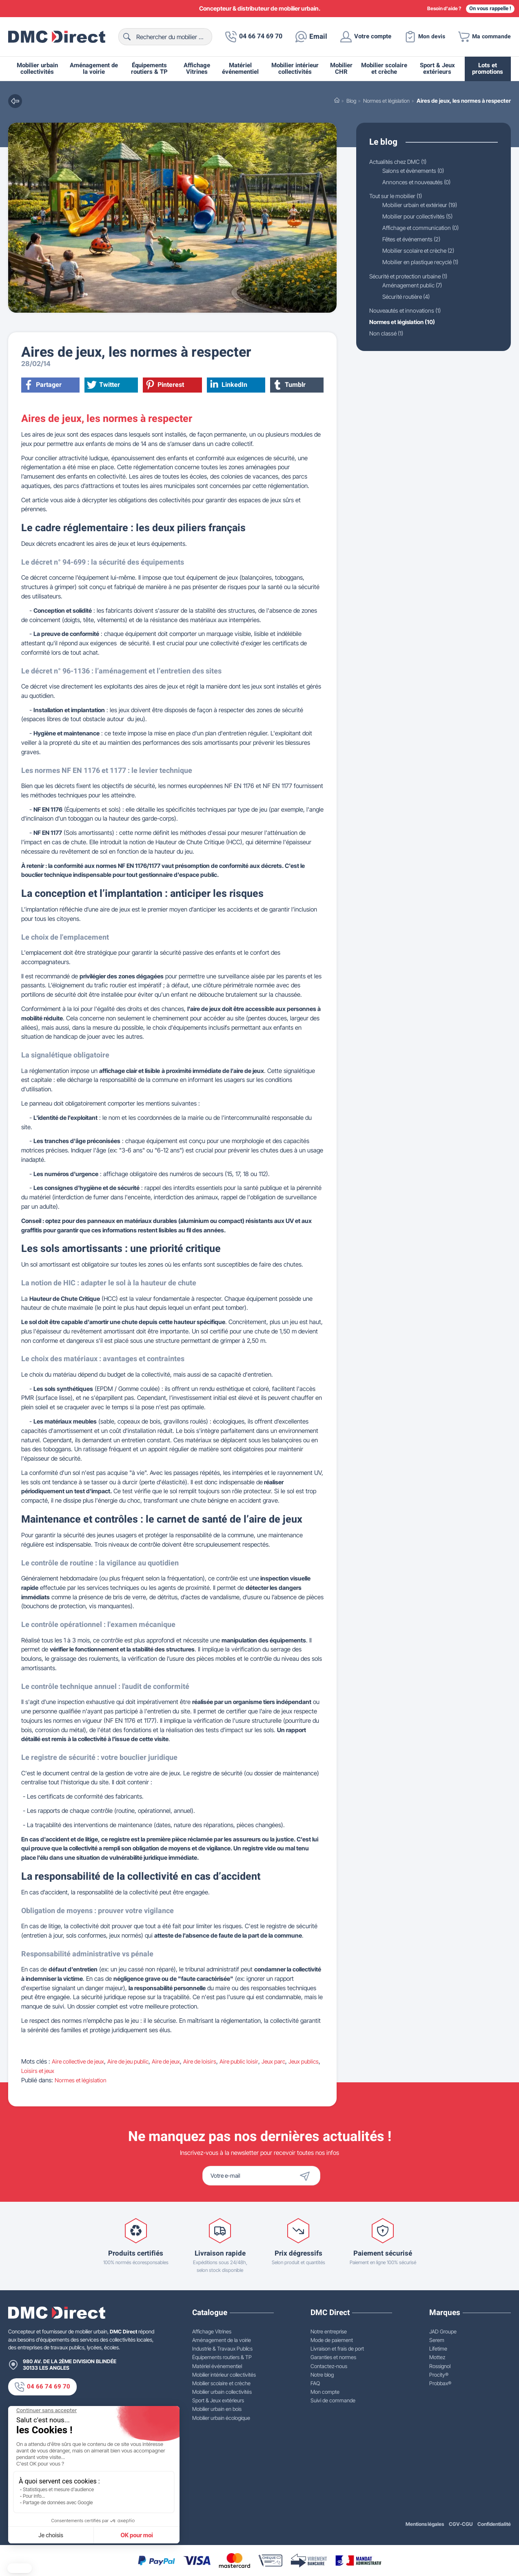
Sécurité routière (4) (409, 299)
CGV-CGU (460, 2524)
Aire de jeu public (135, 2061)
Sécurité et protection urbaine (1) (412, 278)
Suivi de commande (333, 2400)
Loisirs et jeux (61, 2071)
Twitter (103, 385)
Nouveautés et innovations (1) (408, 314)
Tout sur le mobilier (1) (398, 196)
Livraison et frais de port (337, 2348)
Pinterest (165, 385)
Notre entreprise (329, 2331)
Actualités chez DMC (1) (400, 161)
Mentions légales (424, 2524)
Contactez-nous (329, 2366)
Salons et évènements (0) (416, 170)
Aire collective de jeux (80, 2061)
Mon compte (325, 2391)
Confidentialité (494, 2524)
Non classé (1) (387, 337)
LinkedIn (229, 385)
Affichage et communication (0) (424, 229)
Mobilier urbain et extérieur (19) (423, 206)
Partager (43, 385)
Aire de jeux (176, 2061)
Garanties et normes (333, 2357)
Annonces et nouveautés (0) (419, 182)
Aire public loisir (253, 2061)
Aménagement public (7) (414, 288)
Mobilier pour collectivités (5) (420, 217)
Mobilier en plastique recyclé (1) (424, 264)
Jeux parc (289, 2061)
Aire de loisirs (212, 2061)
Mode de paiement (332, 2340)
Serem (436, 2340)
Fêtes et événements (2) (414, 241)
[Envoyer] (321, 2175)
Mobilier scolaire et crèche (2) (421, 252)
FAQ (315, 2383)
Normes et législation (82, 2080)
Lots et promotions (487, 68)
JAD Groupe (443, 2331)
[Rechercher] (161, 36)
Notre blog (322, 2374)
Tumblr (290, 385)
